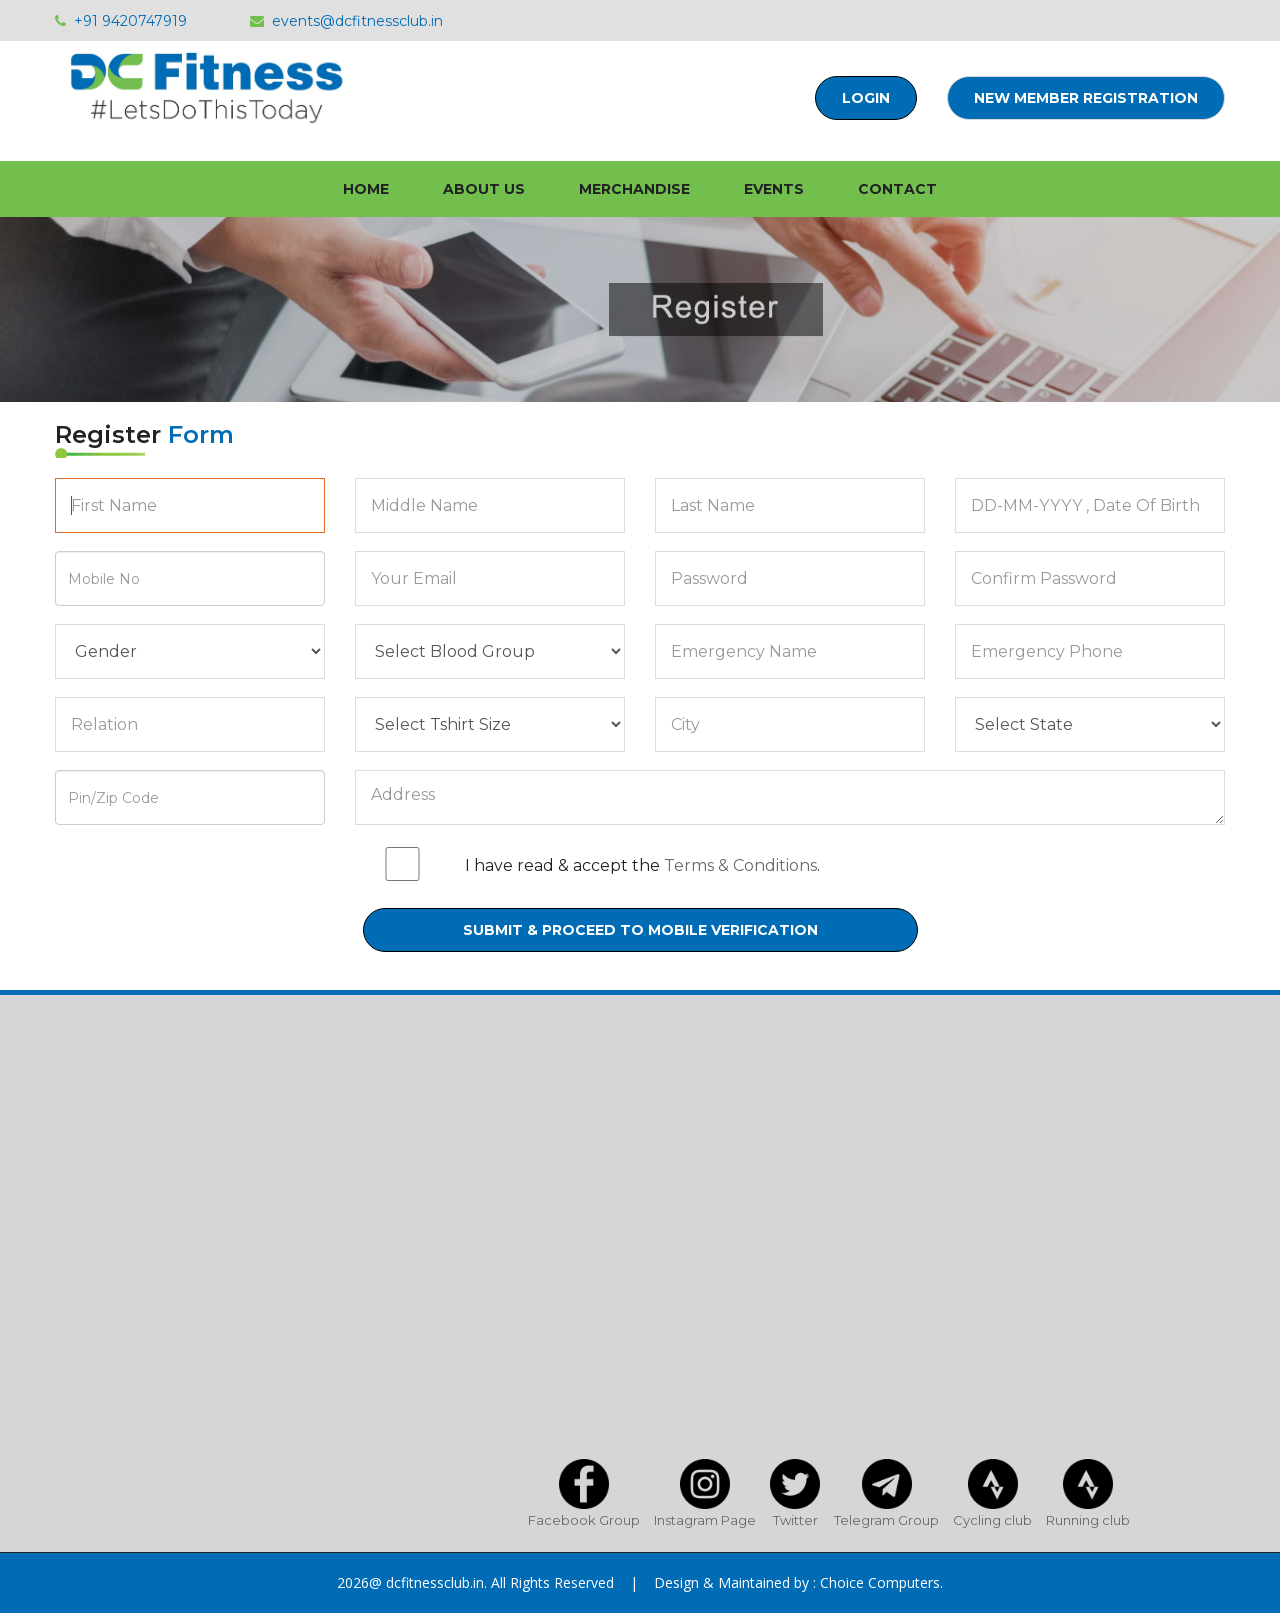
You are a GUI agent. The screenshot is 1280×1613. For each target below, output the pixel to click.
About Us (484, 189)
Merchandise (634, 189)
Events (774, 189)
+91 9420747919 (121, 21)
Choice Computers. (881, 1582)
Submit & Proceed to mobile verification (640, 930)
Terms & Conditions (740, 865)
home (366, 189)
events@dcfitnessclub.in (346, 21)
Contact (897, 189)
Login (866, 98)
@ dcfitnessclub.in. (428, 1582)
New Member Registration (1086, 98)
